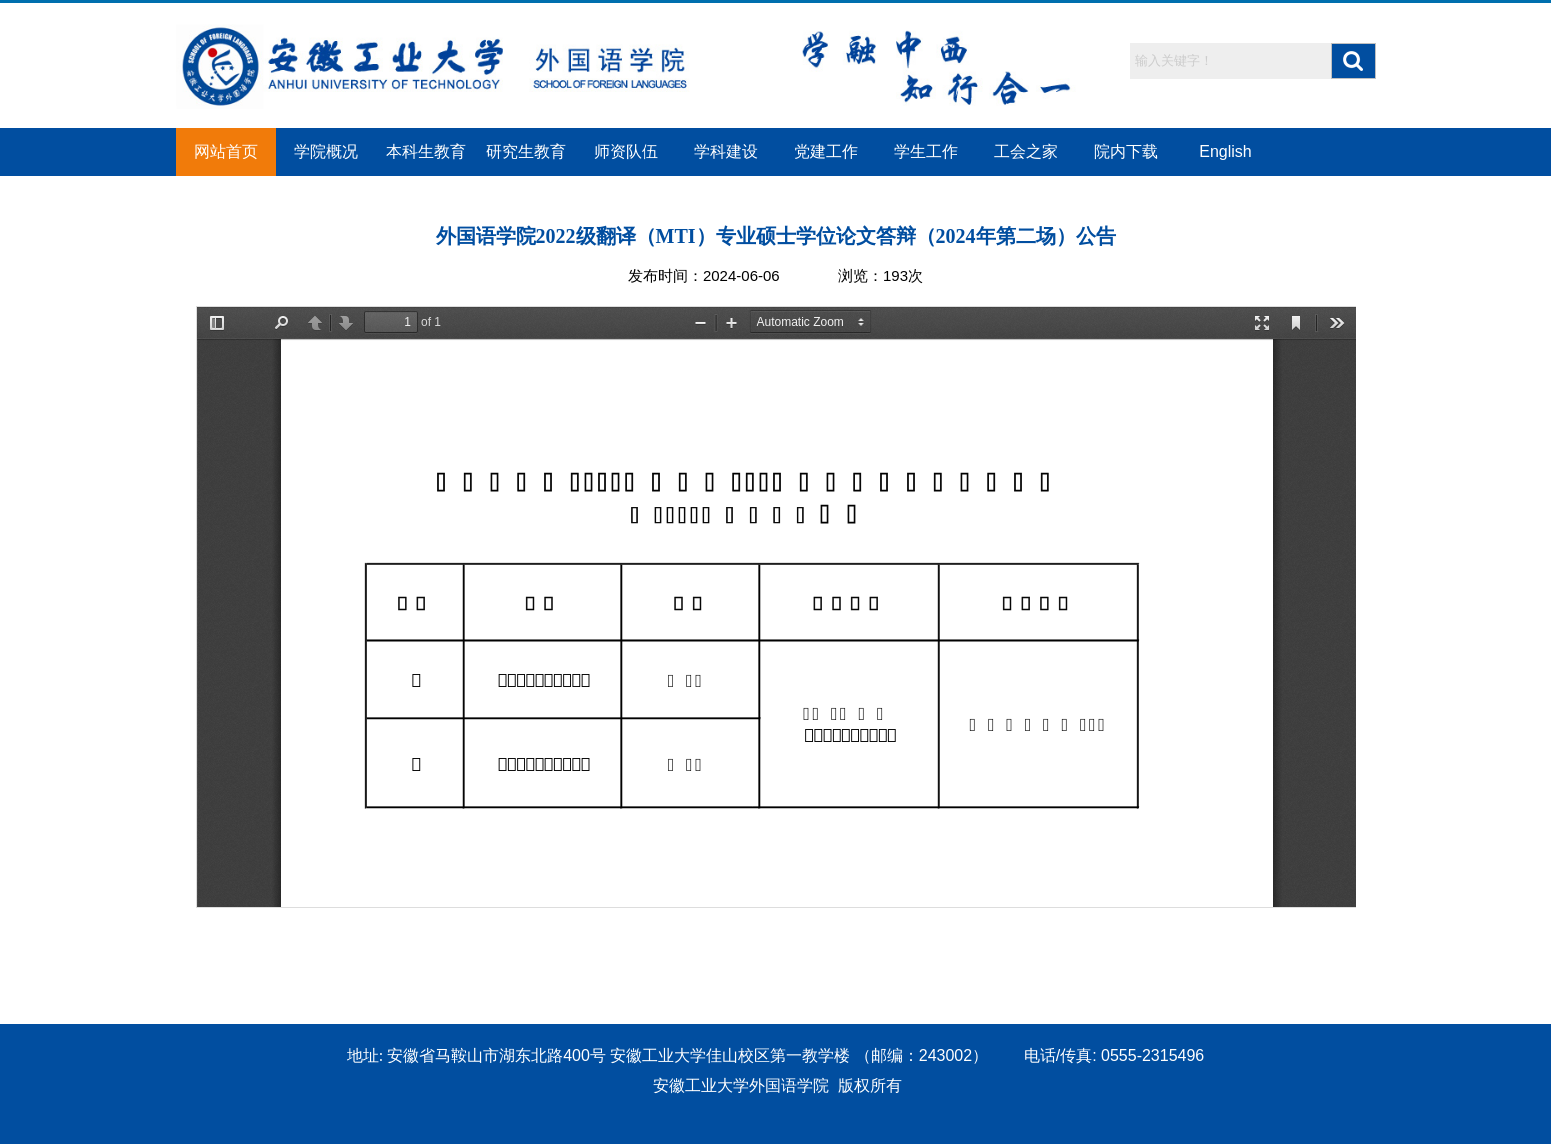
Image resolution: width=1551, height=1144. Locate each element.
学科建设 (726, 151)
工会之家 (1026, 151)
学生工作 (926, 151)
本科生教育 (426, 151)
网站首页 (226, 151)
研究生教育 (526, 151)
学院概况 (326, 151)
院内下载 (1126, 151)
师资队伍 (626, 151)
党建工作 (826, 151)
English (1225, 151)
